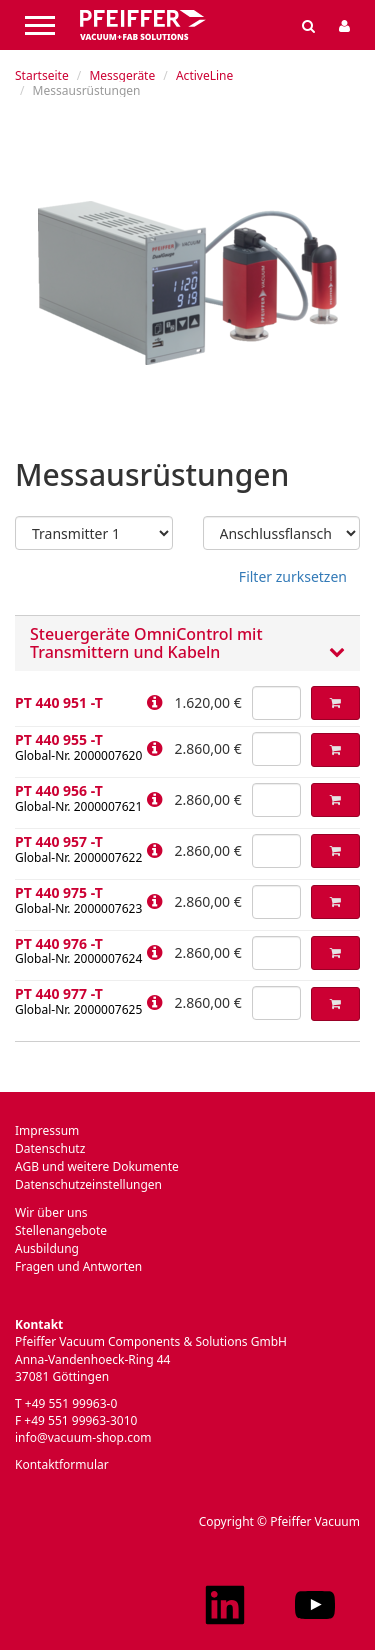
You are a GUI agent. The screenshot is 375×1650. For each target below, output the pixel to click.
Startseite (42, 75)
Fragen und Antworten (78, 1266)
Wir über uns (51, 1212)
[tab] (187, 643)
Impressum (47, 1130)
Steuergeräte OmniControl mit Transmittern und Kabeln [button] (187, 643)
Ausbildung (47, 1248)
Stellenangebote (61, 1230)
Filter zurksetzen (293, 576)
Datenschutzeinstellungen (88, 1184)
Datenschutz (50, 1148)
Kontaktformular (62, 1464)
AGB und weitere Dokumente (97, 1166)
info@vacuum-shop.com (83, 1437)
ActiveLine (204, 75)
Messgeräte (122, 75)
